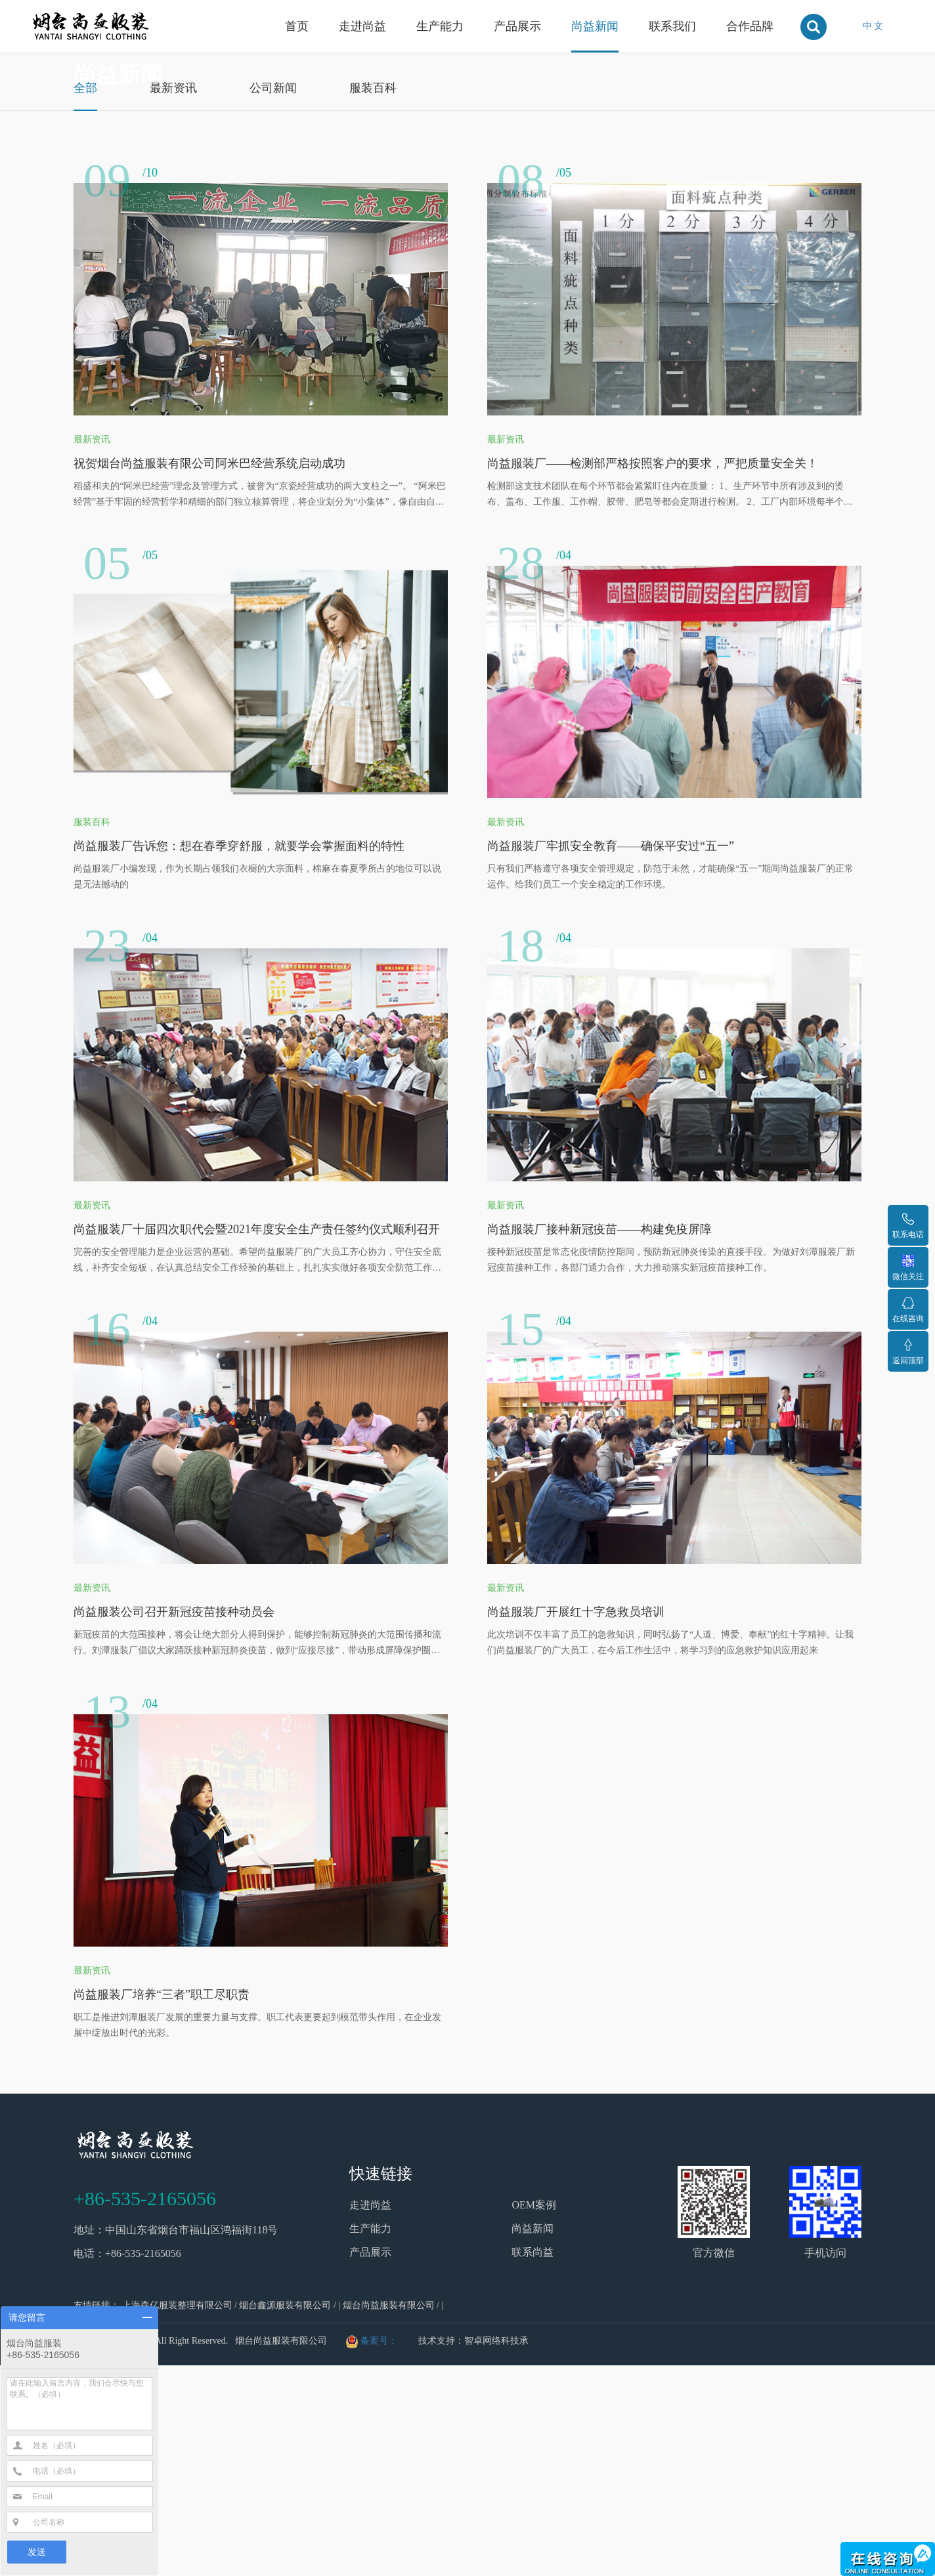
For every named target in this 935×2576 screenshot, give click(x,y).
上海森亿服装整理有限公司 (177, 2516)
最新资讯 (173, 298)
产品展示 (517, 26)
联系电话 (908, 1226)
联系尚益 (532, 2462)
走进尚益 (362, 26)
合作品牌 (749, 26)
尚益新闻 (595, 26)
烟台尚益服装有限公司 (389, 2516)
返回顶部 (908, 1352)
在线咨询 (908, 1310)
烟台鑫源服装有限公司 (285, 2516)
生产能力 (440, 26)
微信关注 (908, 1268)
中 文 (873, 26)
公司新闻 (273, 298)
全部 (85, 298)
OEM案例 (533, 2415)
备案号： (378, 2551)
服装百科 (373, 298)
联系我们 (672, 26)
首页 (297, 26)
